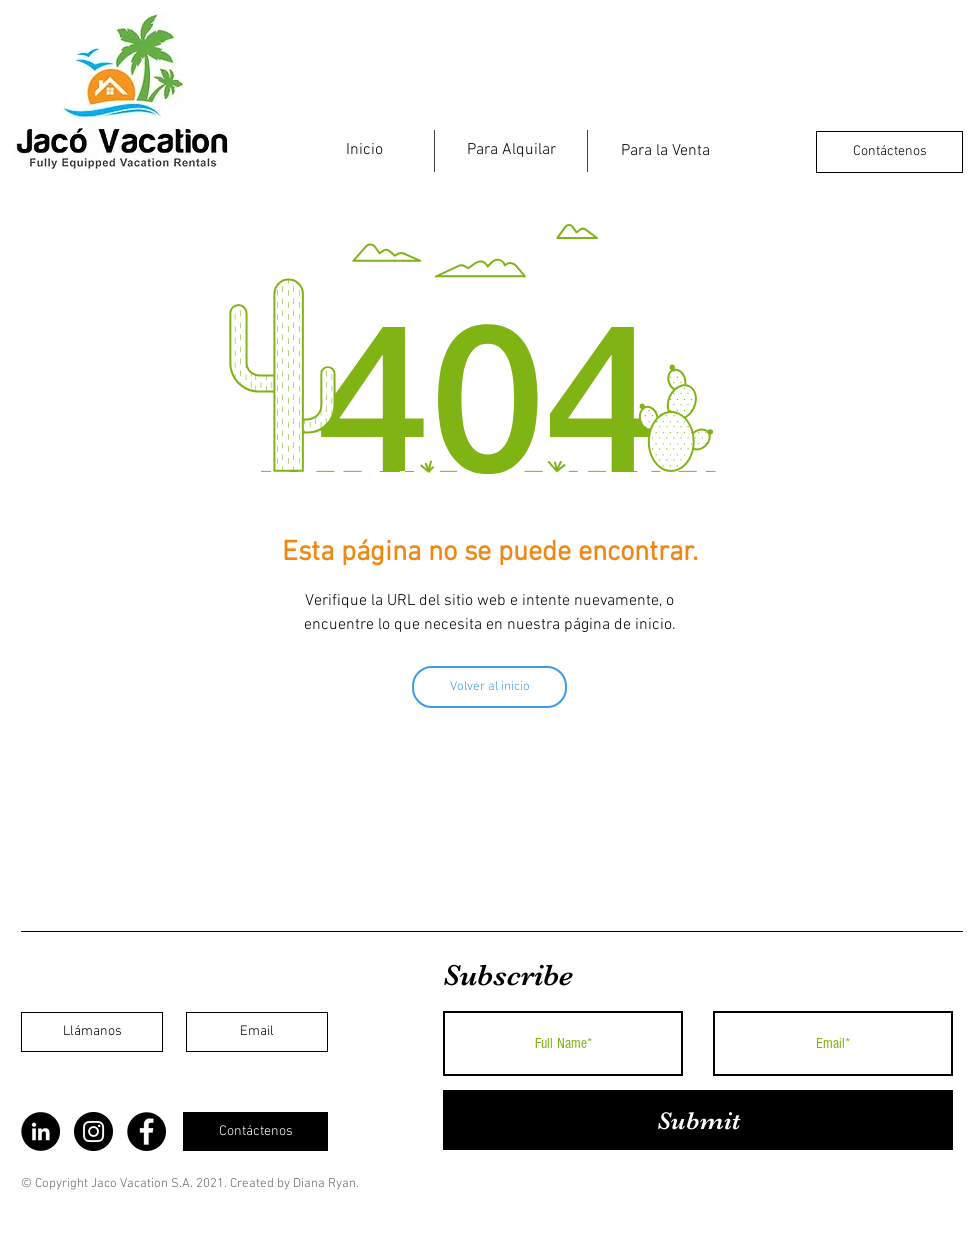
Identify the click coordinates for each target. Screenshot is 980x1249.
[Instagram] (93, 1131)
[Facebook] (146, 1131)
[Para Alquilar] (511, 150)
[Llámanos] (92, 1032)
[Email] (257, 1032)
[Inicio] (364, 150)
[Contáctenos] (889, 152)
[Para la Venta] (665, 151)
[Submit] (698, 1120)
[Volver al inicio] (489, 687)
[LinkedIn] (40, 1131)
